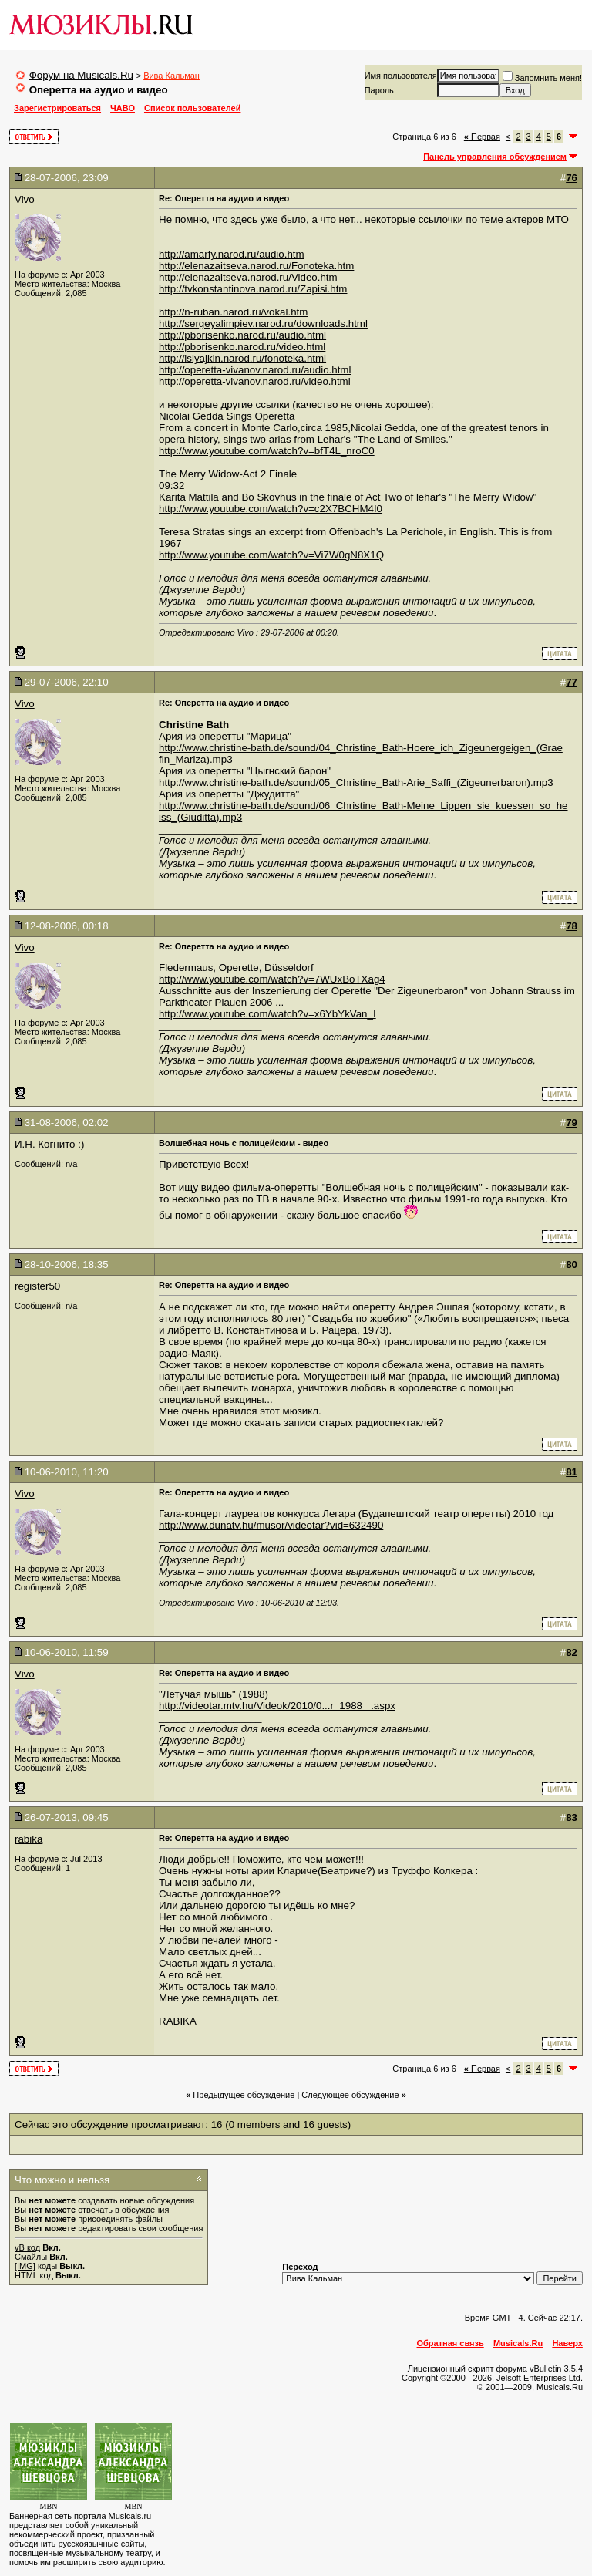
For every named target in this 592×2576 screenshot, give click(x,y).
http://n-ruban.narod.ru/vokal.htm (233, 312)
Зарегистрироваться (57, 108)
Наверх (567, 2343)
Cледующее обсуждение (350, 2094)
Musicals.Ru (518, 2343)
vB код (27, 2247)
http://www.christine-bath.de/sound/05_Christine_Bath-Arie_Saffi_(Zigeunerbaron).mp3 (356, 782)
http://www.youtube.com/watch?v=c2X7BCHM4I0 (270, 508)
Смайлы (31, 2256)
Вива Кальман (171, 75)
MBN (49, 2506)
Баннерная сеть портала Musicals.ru (80, 2515)
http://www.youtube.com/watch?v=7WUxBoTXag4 (272, 979)
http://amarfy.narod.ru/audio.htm (231, 254)
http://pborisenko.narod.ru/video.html (242, 346)
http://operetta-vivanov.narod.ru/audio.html (255, 370)
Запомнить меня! (542, 78)
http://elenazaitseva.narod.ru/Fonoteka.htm (256, 265)
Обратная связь (450, 2343)
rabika (28, 1839)
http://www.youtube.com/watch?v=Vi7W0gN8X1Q (271, 555)
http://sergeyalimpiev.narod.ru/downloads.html (263, 323)
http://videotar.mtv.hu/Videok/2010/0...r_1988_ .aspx (277, 1705)
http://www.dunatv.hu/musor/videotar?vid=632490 (271, 1525)
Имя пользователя (401, 75)
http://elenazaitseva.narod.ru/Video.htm (248, 277)
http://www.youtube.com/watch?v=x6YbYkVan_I (267, 1014)
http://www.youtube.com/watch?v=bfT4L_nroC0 (267, 451)
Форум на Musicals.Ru (81, 75)
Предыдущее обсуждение (243, 2094)
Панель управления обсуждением (495, 156)
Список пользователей (192, 108)
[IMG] (25, 2266)
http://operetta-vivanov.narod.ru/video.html (255, 381)
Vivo (25, 199)
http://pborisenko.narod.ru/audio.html (242, 335)
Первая (482, 136)
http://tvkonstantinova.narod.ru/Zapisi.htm (253, 289)
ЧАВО (122, 108)
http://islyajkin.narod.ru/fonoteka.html (242, 358)
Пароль (379, 90)
